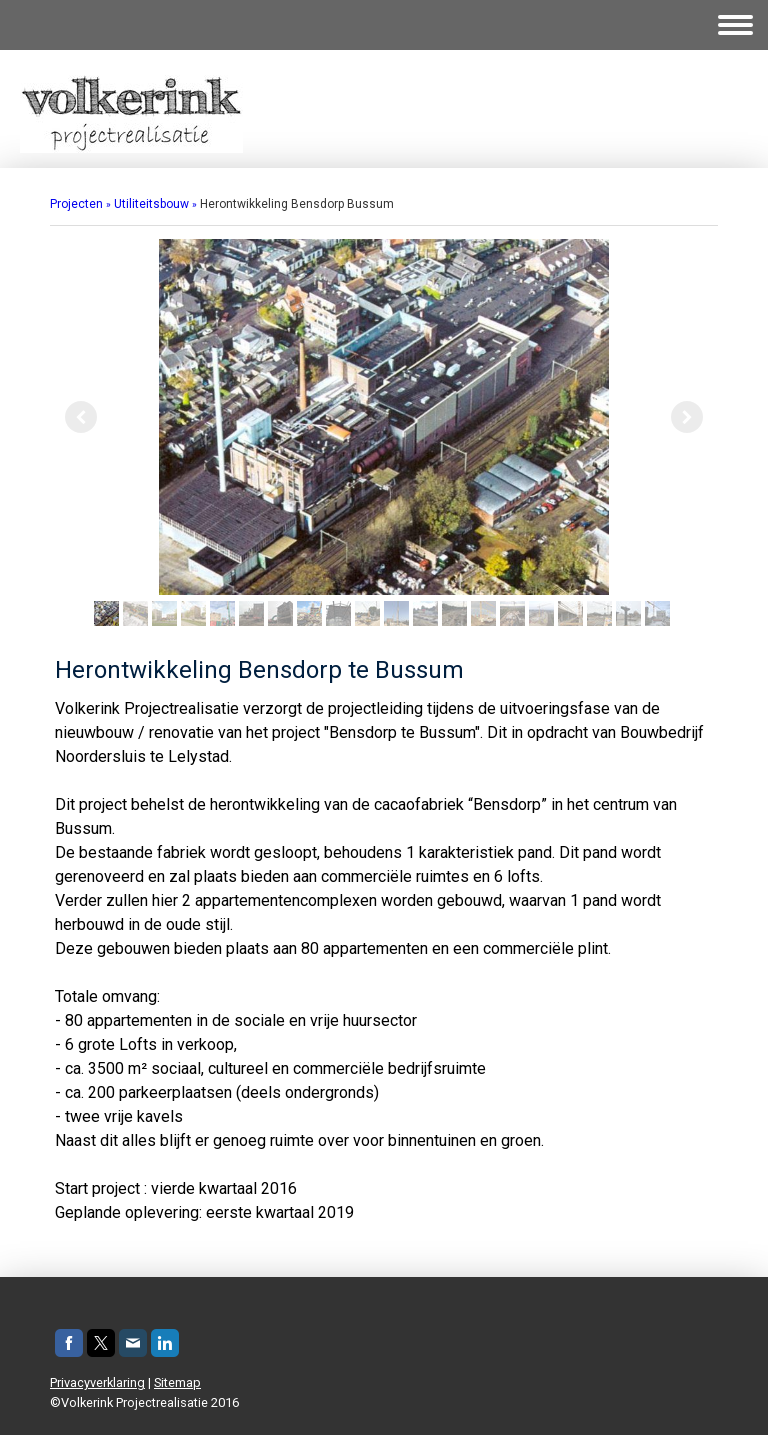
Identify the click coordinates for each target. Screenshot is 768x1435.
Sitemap (177, 1382)
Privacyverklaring (97, 1382)
